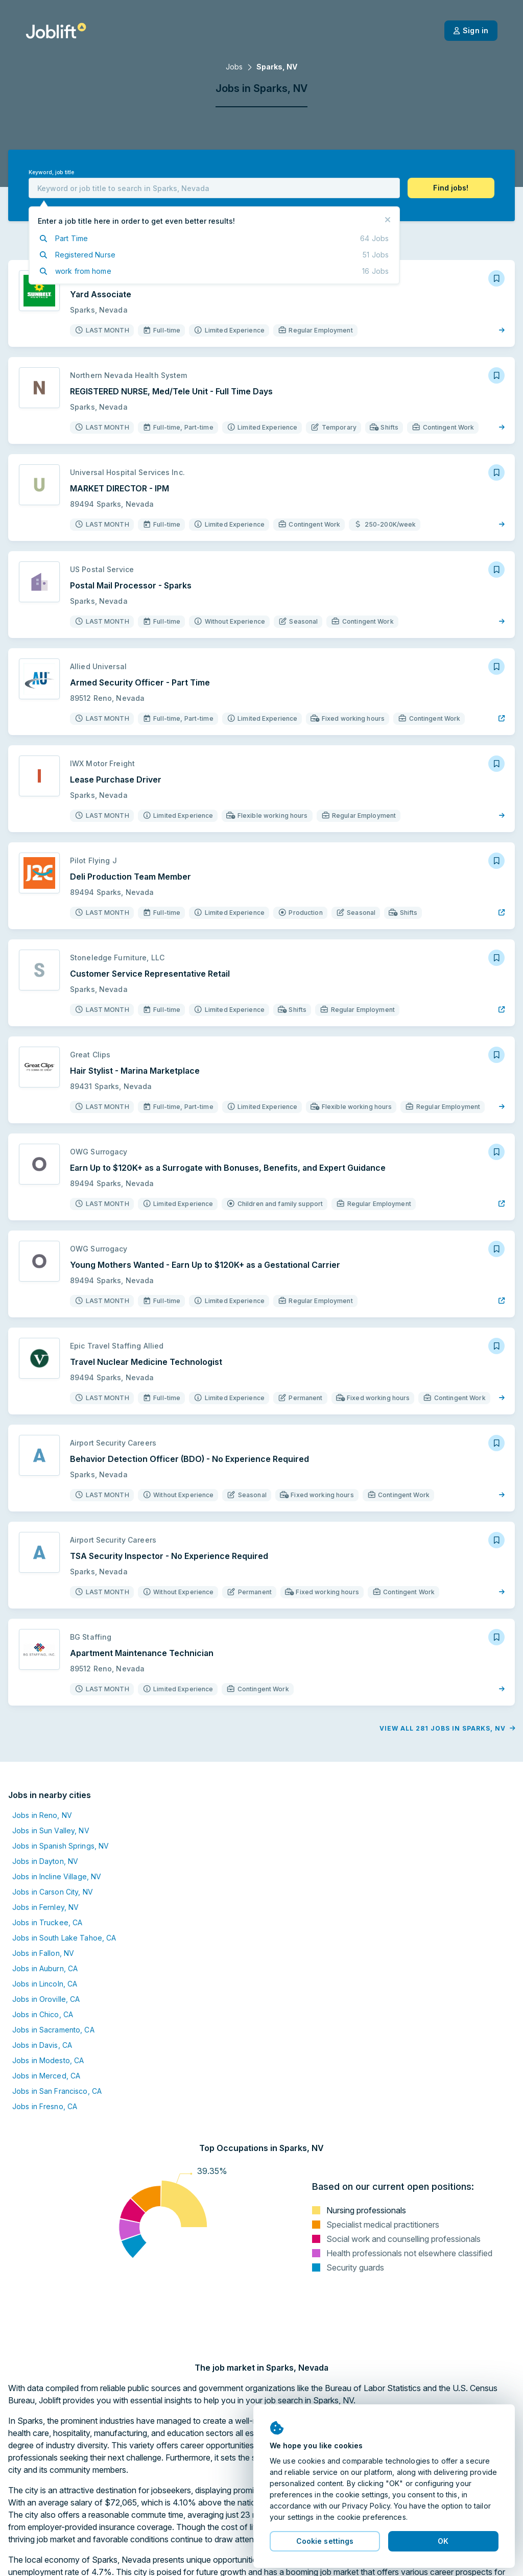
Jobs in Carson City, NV (52, 1891)
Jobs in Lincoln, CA (44, 1983)
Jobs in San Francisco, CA (57, 2091)
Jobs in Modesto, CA (48, 2060)
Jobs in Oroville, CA (46, 1999)
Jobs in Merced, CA (46, 2075)
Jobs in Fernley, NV (45, 1907)
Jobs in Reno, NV (42, 1815)
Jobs (234, 66)
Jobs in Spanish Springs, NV (60, 1845)
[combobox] (214, 188)
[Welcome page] (56, 30)
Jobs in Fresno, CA (44, 2106)
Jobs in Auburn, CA (45, 1968)
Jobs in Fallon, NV (43, 1953)
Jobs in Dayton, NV (45, 1861)
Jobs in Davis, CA (42, 2045)
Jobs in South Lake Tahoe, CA (64, 1937)
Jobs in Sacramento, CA (53, 2029)
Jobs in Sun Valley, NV (50, 1830)
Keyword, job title (51, 172)
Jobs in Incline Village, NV (56, 1876)
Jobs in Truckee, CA (47, 1922)
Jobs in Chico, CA (42, 2014)
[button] (451, 188)
